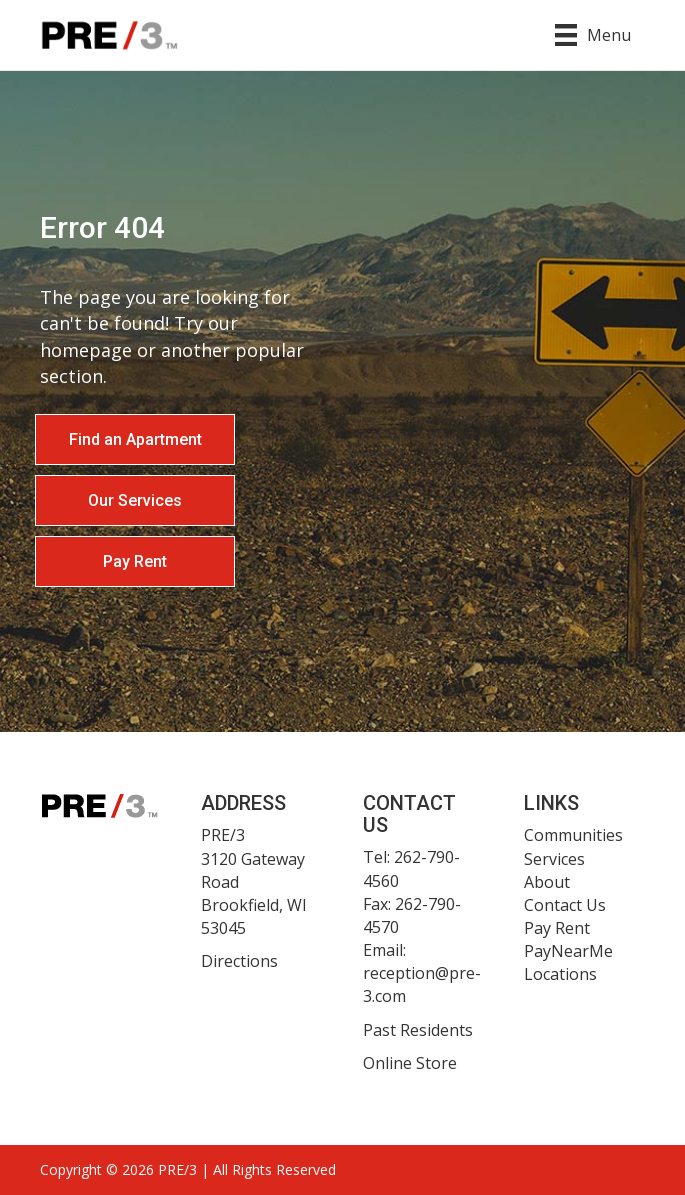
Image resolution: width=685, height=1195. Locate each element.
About (547, 882)
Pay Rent (557, 928)
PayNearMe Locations (568, 962)
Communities (573, 835)
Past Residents (418, 1030)
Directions (239, 961)
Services (554, 859)
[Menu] (593, 35)
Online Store (410, 1063)
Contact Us (565, 905)
